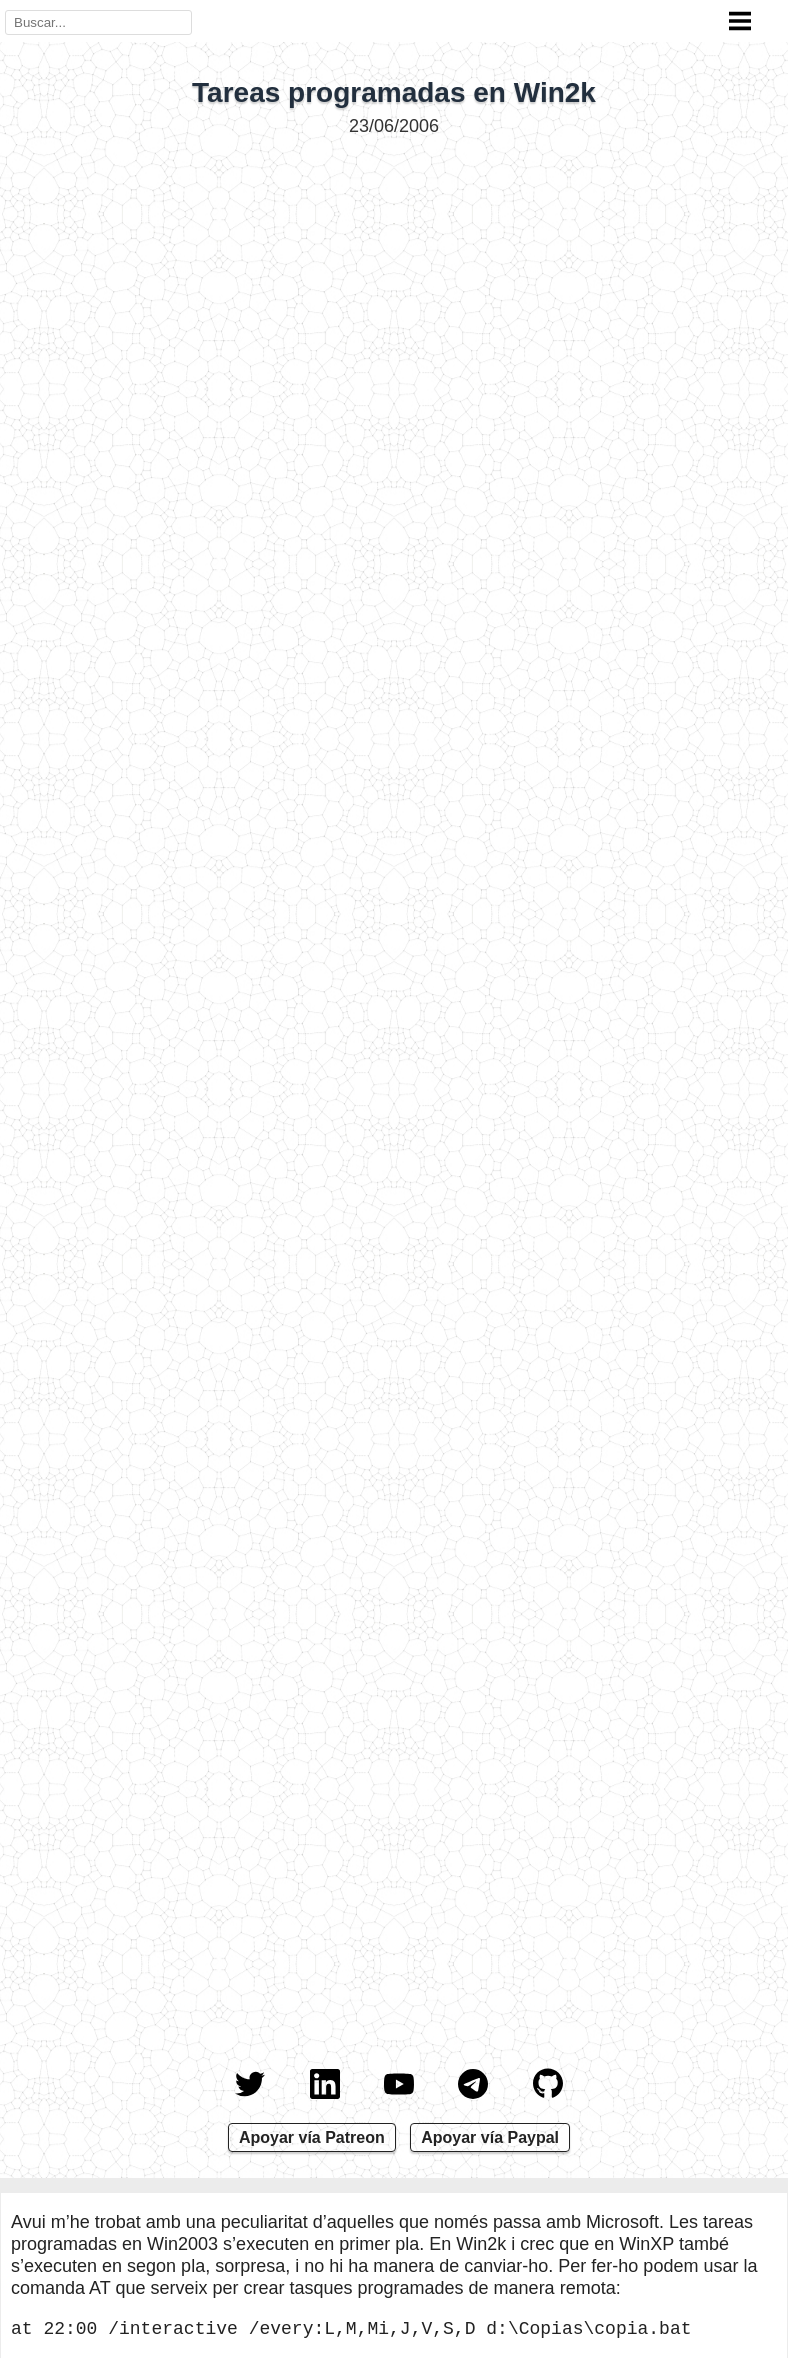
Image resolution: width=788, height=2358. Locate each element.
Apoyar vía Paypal (490, 2137)
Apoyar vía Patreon (312, 2137)
